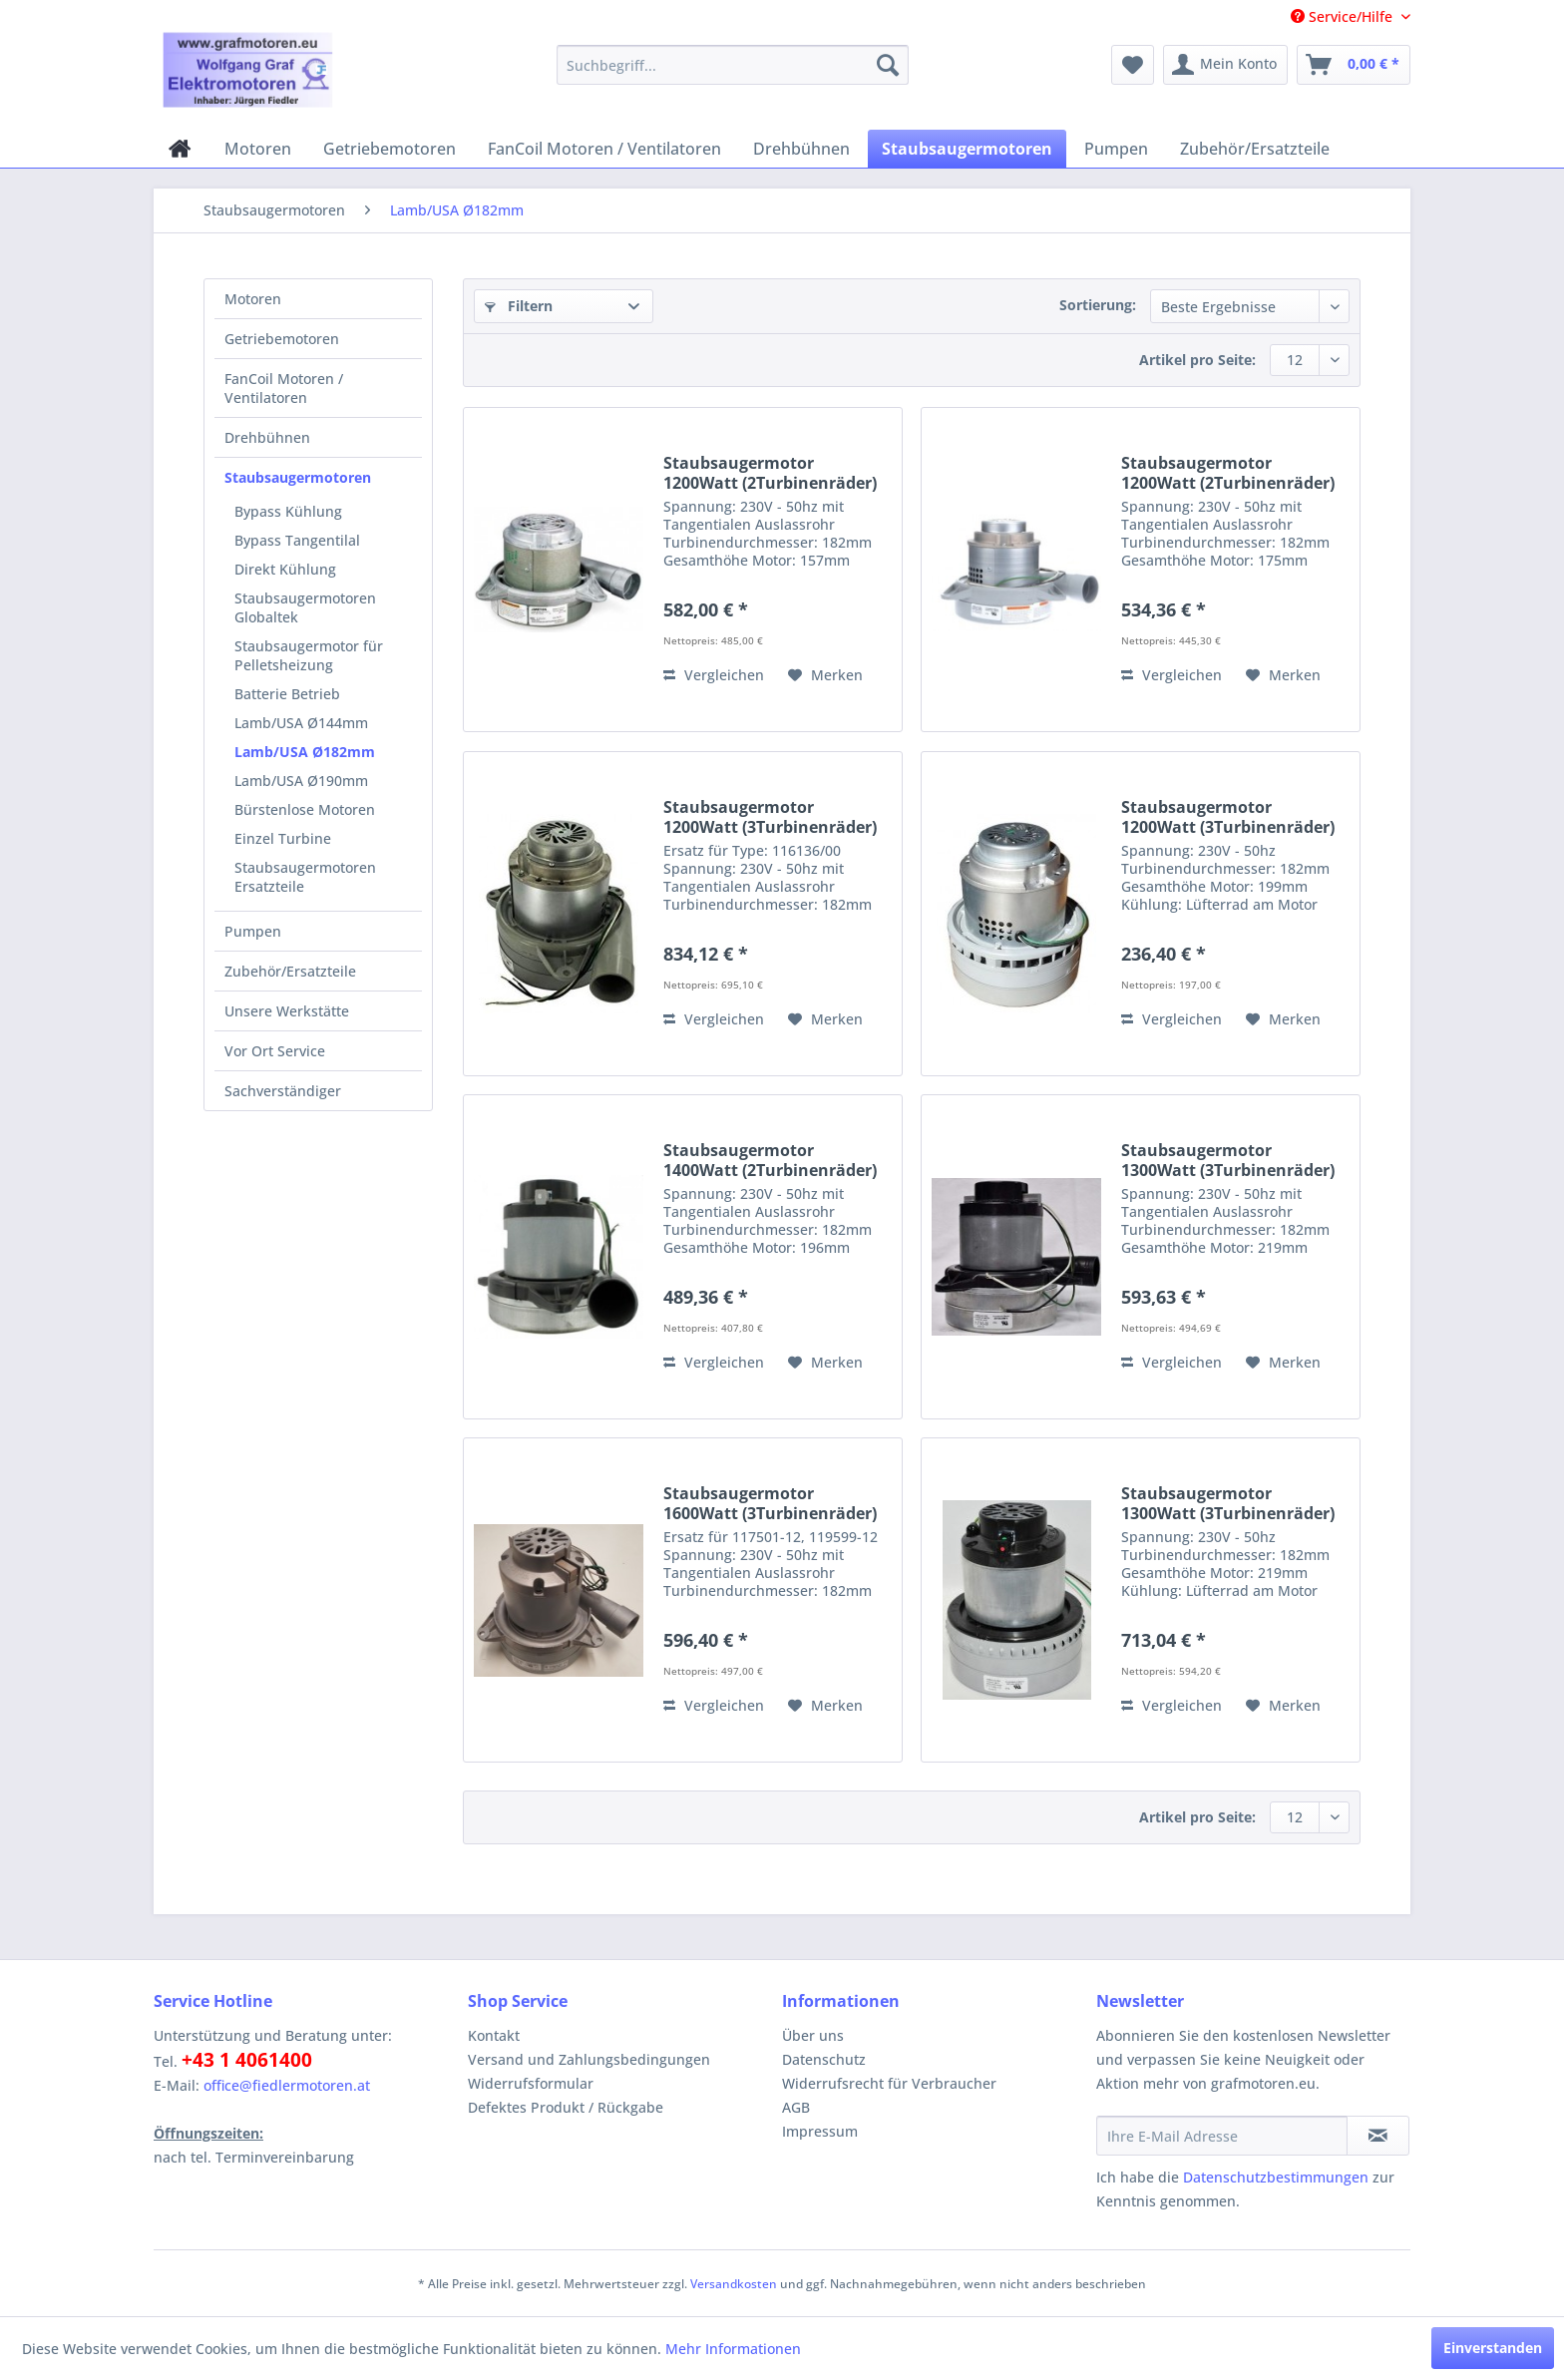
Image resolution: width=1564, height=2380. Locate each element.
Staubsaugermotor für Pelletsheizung (308, 655)
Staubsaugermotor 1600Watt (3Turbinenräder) (770, 1503)
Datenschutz (824, 2059)
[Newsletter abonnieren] (1378, 2136)
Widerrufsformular (530, 2083)
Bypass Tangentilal (297, 540)
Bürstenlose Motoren (304, 809)
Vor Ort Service (274, 1050)
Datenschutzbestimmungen (1275, 2177)
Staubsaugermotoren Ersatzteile (305, 877)
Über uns (813, 2035)
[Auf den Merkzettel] (825, 675)
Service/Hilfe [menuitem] (1343, 16)
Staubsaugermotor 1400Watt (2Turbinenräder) (770, 1160)
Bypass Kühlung (288, 511)
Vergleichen (713, 674)
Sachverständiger (282, 1090)
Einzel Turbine (282, 838)
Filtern (519, 305)
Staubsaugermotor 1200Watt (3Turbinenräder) (770, 817)
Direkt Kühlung (285, 569)
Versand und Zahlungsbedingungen (589, 2059)
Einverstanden (1492, 2347)
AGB (796, 2107)
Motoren (252, 298)
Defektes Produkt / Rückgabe (565, 2107)
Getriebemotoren (281, 338)
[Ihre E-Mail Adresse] (1222, 2136)
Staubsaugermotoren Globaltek (305, 607)
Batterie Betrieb (287, 693)
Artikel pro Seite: (1197, 359)
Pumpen (252, 931)
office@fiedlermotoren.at (286, 2085)
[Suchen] (888, 65)
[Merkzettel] (1132, 65)
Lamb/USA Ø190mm (301, 780)
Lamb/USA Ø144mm (301, 722)
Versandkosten (733, 2283)
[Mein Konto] (1225, 65)
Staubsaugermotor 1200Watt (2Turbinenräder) (770, 473)
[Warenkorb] (1353, 65)
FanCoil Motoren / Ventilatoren (283, 388)
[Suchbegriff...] (733, 65)
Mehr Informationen (733, 2348)
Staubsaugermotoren (297, 477)
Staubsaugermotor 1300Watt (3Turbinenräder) (1228, 1160)
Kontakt (494, 2035)
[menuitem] (733, 65)
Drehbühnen (267, 437)
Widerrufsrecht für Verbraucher (889, 2083)
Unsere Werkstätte (286, 1010)
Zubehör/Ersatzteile (290, 971)
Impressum (820, 2131)
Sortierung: (1097, 304)
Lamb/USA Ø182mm (304, 751)
